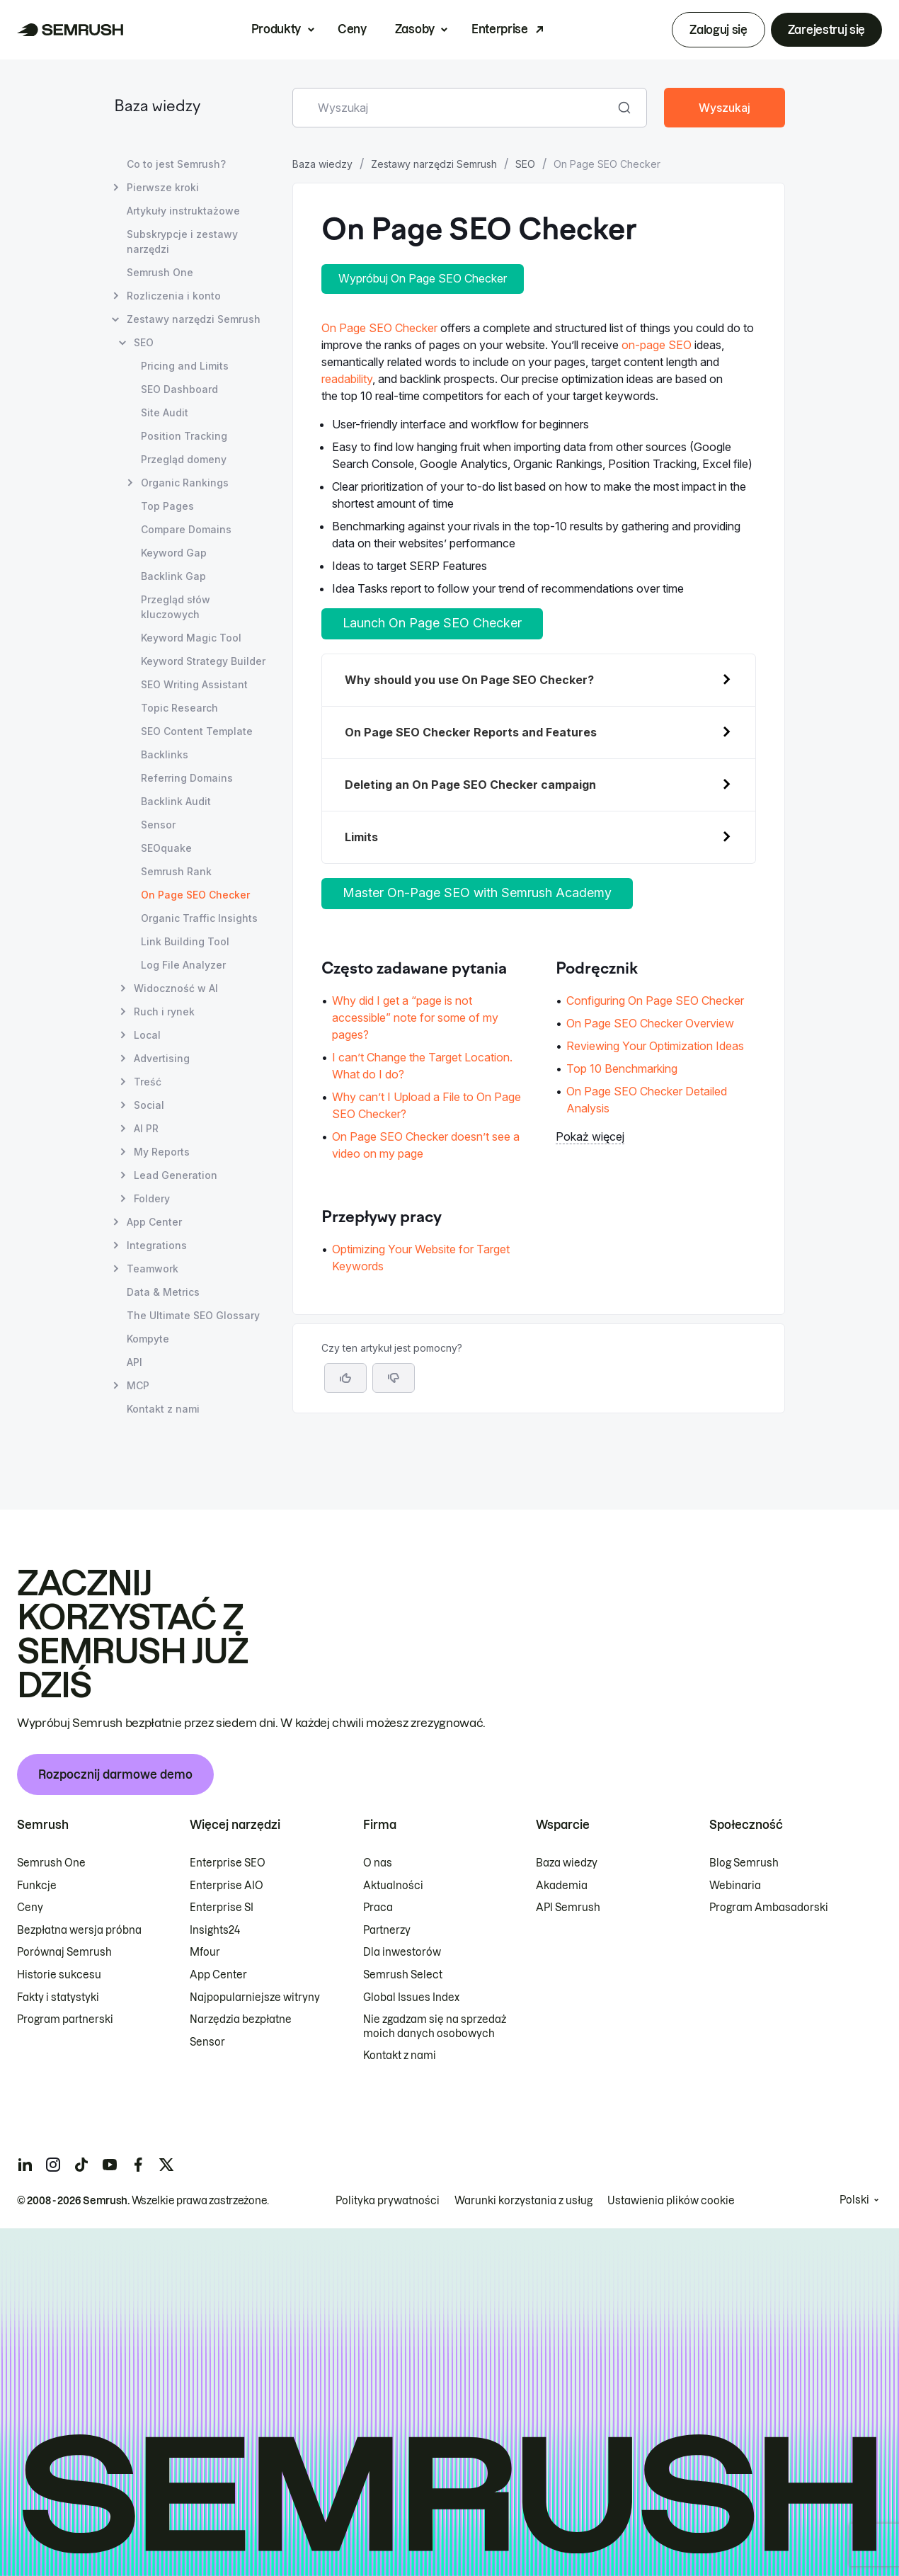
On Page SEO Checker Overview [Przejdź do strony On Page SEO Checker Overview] (650, 1023)
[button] (393, 1378)
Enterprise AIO (226, 1885)
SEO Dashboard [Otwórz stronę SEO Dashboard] (179, 389)
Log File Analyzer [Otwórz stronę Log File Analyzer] (183, 965)
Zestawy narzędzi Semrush (434, 164)
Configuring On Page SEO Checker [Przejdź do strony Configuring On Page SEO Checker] (655, 1000)
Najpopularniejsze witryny (255, 1997)
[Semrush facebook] (138, 2164)
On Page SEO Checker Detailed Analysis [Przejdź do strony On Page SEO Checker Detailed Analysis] (646, 1099)
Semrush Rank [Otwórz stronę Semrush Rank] (176, 871)
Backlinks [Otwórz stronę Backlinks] (164, 754)
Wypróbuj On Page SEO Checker (422, 278)
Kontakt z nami (399, 2055)
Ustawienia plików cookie (671, 2200)
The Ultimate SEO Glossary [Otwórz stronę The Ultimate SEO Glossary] (193, 1315)
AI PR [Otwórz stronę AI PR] (146, 1128)
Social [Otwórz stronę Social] (149, 1105)
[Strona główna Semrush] (70, 30)
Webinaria (735, 1885)
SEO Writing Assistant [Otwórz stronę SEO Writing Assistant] (194, 684)
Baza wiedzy (157, 107)
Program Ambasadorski (768, 1907)
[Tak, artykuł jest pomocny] (345, 1378)
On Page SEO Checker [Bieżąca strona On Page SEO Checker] (195, 895)
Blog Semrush (744, 1863)
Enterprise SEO (227, 1863)
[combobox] (454, 107)
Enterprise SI (221, 1907)
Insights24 (215, 1930)
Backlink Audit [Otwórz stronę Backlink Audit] (176, 801)
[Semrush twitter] (166, 2164)
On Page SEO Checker (379, 328)
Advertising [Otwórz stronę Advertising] (162, 1058)
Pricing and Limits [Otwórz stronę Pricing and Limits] (185, 366)
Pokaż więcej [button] (590, 1136)
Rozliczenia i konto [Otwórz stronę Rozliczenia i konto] (174, 295)
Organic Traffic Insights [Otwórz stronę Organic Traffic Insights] (199, 918)
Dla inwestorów (402, 1952)
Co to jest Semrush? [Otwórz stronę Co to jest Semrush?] (176, 164)
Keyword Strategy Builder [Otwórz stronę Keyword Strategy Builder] (203, 661)
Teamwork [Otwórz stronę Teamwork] (152, 1268)
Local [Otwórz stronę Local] (147, 1034)
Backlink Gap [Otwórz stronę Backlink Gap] (173, 576)
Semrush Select (402, 1975)
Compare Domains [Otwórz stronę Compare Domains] (186, 529)
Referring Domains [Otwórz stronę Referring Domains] (187, 778)
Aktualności (393, 1885)
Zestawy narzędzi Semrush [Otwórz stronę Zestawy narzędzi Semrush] (193, 319)
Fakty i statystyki (58, 1997)
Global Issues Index (411, 1997)
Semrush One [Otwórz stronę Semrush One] (160, 272)
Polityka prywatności (388, 2200)
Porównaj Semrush (64, 1952)
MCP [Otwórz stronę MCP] (138, 1385)
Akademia (562, 1885)
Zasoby (415, 29)
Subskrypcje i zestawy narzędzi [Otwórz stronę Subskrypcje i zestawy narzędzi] (182, 241)
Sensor (207, 2042)
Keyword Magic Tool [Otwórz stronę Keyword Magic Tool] (191, 638)
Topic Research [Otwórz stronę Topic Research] (179, 708)
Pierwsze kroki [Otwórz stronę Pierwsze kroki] (163, 187)
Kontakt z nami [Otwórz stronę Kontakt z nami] (163, 1409)
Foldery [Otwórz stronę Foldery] (152, 1198)
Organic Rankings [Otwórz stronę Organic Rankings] (185, 482)
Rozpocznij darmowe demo (115, 1774)
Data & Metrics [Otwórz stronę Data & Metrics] (163, 1292)
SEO (525, 164)
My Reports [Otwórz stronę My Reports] (162, 1151)
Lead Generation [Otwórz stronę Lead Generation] (175, 1175)
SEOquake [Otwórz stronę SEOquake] (166, 848)
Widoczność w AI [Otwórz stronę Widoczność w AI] (176, 988)
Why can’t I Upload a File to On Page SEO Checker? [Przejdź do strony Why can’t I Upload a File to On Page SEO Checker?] (426, 1105)
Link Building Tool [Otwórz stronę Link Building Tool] (185, 941)
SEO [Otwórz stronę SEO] (144, 342)
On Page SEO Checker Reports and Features (471, 732)
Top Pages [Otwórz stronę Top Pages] (167, 506)
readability (346, 379)
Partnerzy (387, 1930)
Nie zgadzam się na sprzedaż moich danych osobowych (434, 2026)
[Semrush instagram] (53, 2164)
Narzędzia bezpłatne (241, 2019)
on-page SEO (657, 345)
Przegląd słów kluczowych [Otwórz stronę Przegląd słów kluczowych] (175, 606)
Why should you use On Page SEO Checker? (469, 680)
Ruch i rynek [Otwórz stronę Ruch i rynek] (164, 1011)
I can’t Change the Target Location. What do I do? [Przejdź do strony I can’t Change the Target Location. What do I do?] (422, 1065)
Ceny (352, 29)
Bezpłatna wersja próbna (79, 1930)
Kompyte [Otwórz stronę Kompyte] (148, 1339)
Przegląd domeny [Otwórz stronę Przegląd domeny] (184, 459)
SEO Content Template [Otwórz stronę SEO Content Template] (197, 731)
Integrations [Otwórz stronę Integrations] (157, 1245)
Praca (378, 1907)
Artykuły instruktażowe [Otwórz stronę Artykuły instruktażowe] (183, 211)
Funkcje (37, 1885)
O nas (377, 1863)
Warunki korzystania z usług (523, 2200)
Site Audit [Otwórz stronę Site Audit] (164, 412)
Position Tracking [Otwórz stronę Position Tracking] (184, 436)
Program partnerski (65, 2019)
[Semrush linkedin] (25, 2164)
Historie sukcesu (59, 1975)
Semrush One (51, 1863)
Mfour (205, 1952)
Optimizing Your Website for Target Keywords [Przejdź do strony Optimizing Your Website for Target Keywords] (421, 1257)
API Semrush (568, 1907)
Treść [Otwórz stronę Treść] (147, 1081)
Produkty (276, 29)
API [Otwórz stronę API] (134, 1362)
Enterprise (499, 29)
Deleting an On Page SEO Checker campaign (470, 784)
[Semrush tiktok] (81, 2164)
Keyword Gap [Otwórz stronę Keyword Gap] (174, 553)
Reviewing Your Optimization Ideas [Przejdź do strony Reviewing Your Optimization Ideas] (655, 1046)
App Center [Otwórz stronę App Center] (154, 1221)
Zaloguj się (718, 29)
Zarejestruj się (826, 29)
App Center (218, 1975)
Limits (361, 837)
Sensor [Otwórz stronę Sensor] (158, 825)
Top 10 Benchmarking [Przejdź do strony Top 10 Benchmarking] (621, 1068)
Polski (854, 2200)
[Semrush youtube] (110, 2164)
